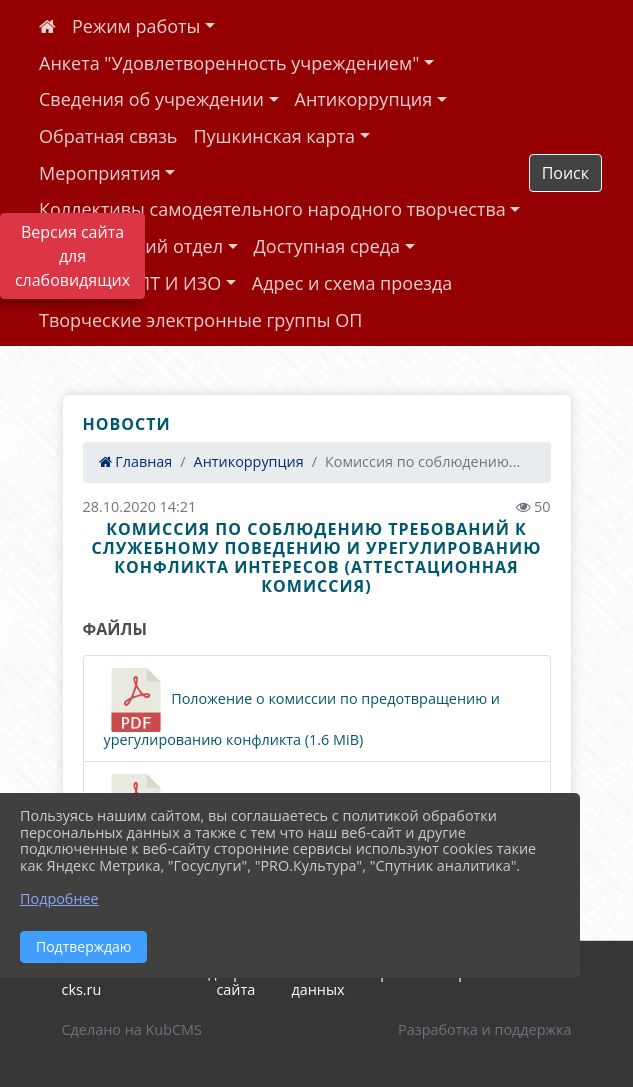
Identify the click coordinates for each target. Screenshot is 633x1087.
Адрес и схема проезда (352, 283)
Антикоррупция (364, 99)
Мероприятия (100, 173)
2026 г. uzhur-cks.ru (109, 981)
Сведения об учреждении (151, 99)
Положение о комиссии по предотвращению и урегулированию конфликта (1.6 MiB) (302, 708)
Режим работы (136, 26)
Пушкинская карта (274, 136)
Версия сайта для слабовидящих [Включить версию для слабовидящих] (72, 256)
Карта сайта (236, 981)
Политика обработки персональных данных (417, 981)
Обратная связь (108, 136)
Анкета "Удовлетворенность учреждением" (229, 63)
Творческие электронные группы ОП (200, 320)
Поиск (565, 173)
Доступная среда (327, 246)
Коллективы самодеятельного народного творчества (272, 209)
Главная (136, 461)
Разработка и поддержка (484, 1029)
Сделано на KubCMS (132, 1029)
